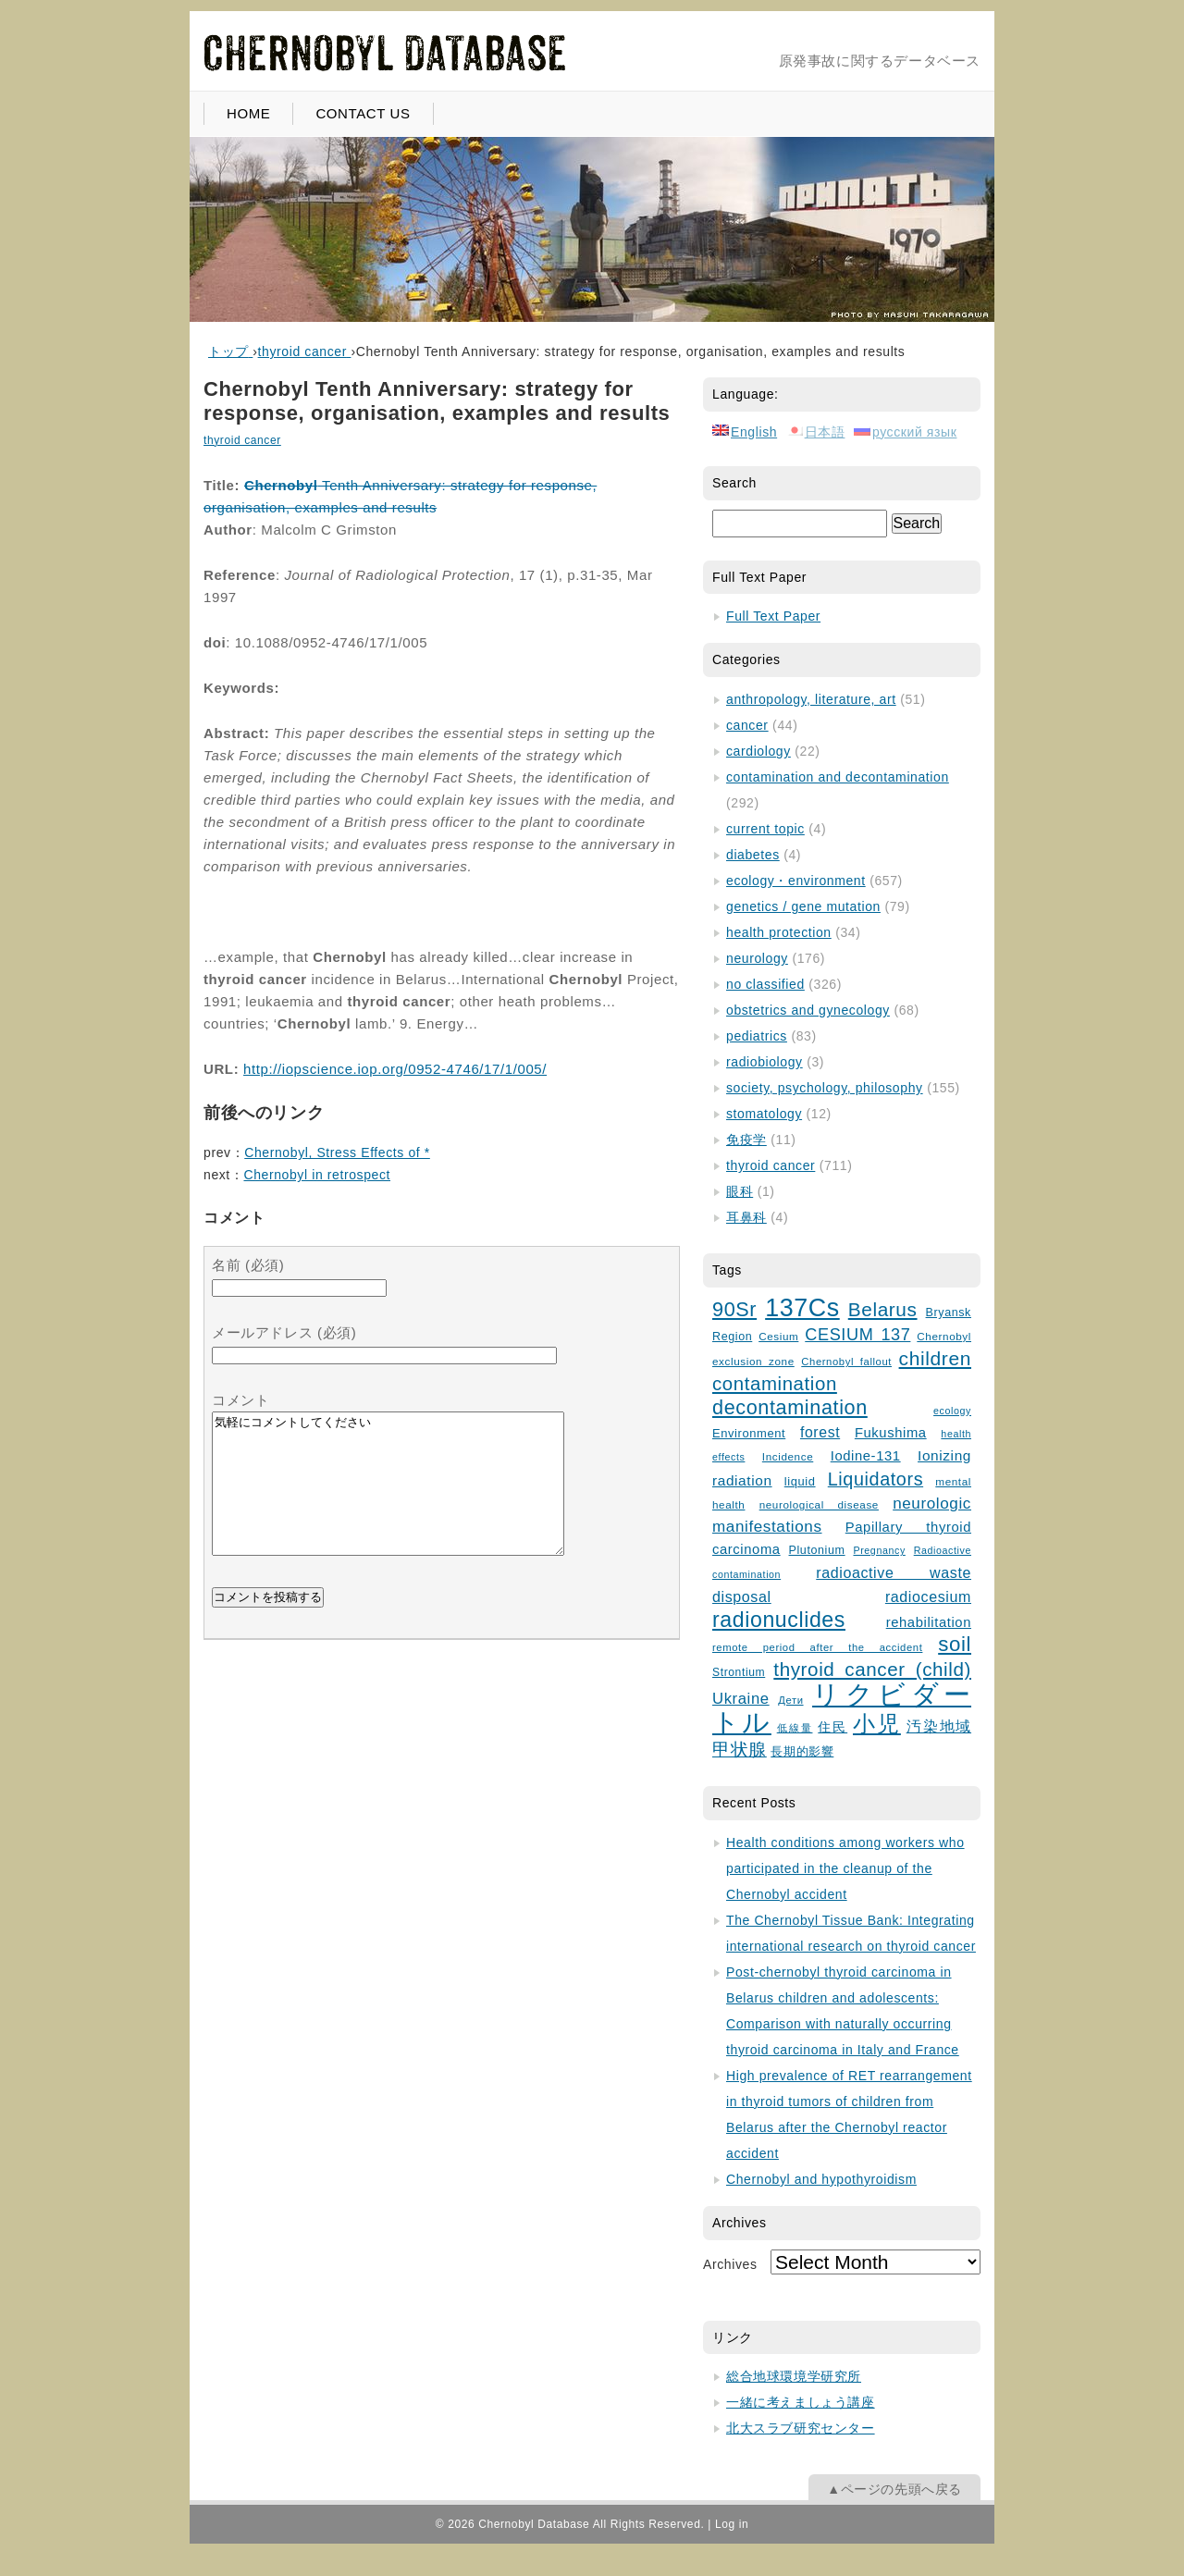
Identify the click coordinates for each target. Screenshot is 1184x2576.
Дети (790, 1700)
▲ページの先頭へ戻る (894, 2489)
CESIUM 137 (857, 1334)
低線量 (795, 1727)
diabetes (753, 854)
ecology (952, 1410)
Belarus (883, 1309)
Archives (730, 2264)
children (935, 1358)
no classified (765, 984)
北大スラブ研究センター (800, 2428)
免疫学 (746, 1139)
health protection (779, 932)
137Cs (802, 1308)
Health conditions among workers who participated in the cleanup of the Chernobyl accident (845, 1868)
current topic (765, 828)
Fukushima (891, 1432)
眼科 (739, 1191)
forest (820, 1432)
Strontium (738, 1672)
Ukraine (741, 1698)
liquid (800, 1481)
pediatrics (756, 1036)
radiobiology (764, 1061)
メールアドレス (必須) (284, 1332)
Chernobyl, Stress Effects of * (337, 1152)
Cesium (778, 1336)
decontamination (790, 1407)
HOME (248, 113)
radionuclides (778, 1620)
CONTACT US (362, 113)
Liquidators (875, 1479)
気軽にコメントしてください (388, 1497)
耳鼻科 (746, 1217)
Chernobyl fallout (846, 1361)
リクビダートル (841, 1708)
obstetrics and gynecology (808, 1010)
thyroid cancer (242, 440)
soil (954, 1644)
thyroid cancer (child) (872, 1669)
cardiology (758, 751)
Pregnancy (879, 1550)
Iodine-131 (866, 1455)
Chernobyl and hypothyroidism (821, 2179)
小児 (877, 1724)
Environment (748, 1433)
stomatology (764, 1113)
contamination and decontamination (837, 777)
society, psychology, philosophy (824, 1087)
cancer (747, 725)
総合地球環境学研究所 (793, 2376)
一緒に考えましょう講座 (800, 2402)
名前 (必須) (248, 1265)
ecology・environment (796, 880)
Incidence (787, 1456)
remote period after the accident (817, 1647)
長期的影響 (802, 1751)
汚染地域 (938, 1726)
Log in (731, 2524)
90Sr (734, 1309)
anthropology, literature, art (811, 699)
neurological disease (819, 1504)
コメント (240, 1400)
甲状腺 (739, 1749)
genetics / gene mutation (803, 906)
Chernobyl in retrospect (316, 1174)
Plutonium (817, 1550)
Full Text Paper (773, 616)
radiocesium (928, 1596)
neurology (757, 958)
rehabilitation (928, 1622)
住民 (832, 1727)
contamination (774, 1384)
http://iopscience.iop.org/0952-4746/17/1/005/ (395, 1069)
